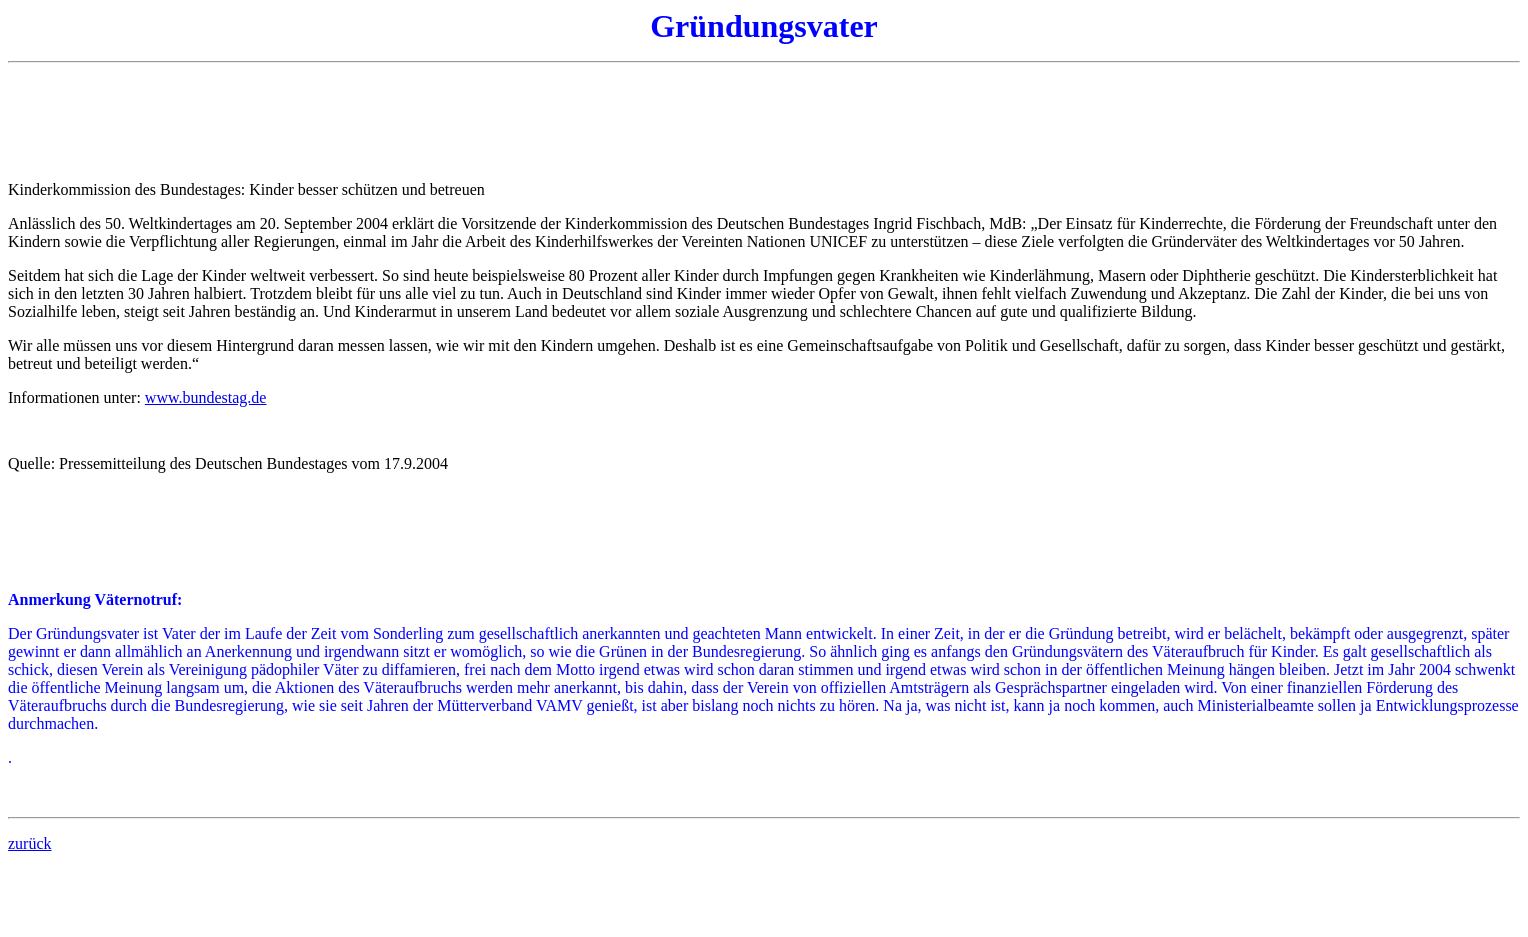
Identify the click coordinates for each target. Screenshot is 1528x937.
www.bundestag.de (206, 397)
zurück (30, 843)
